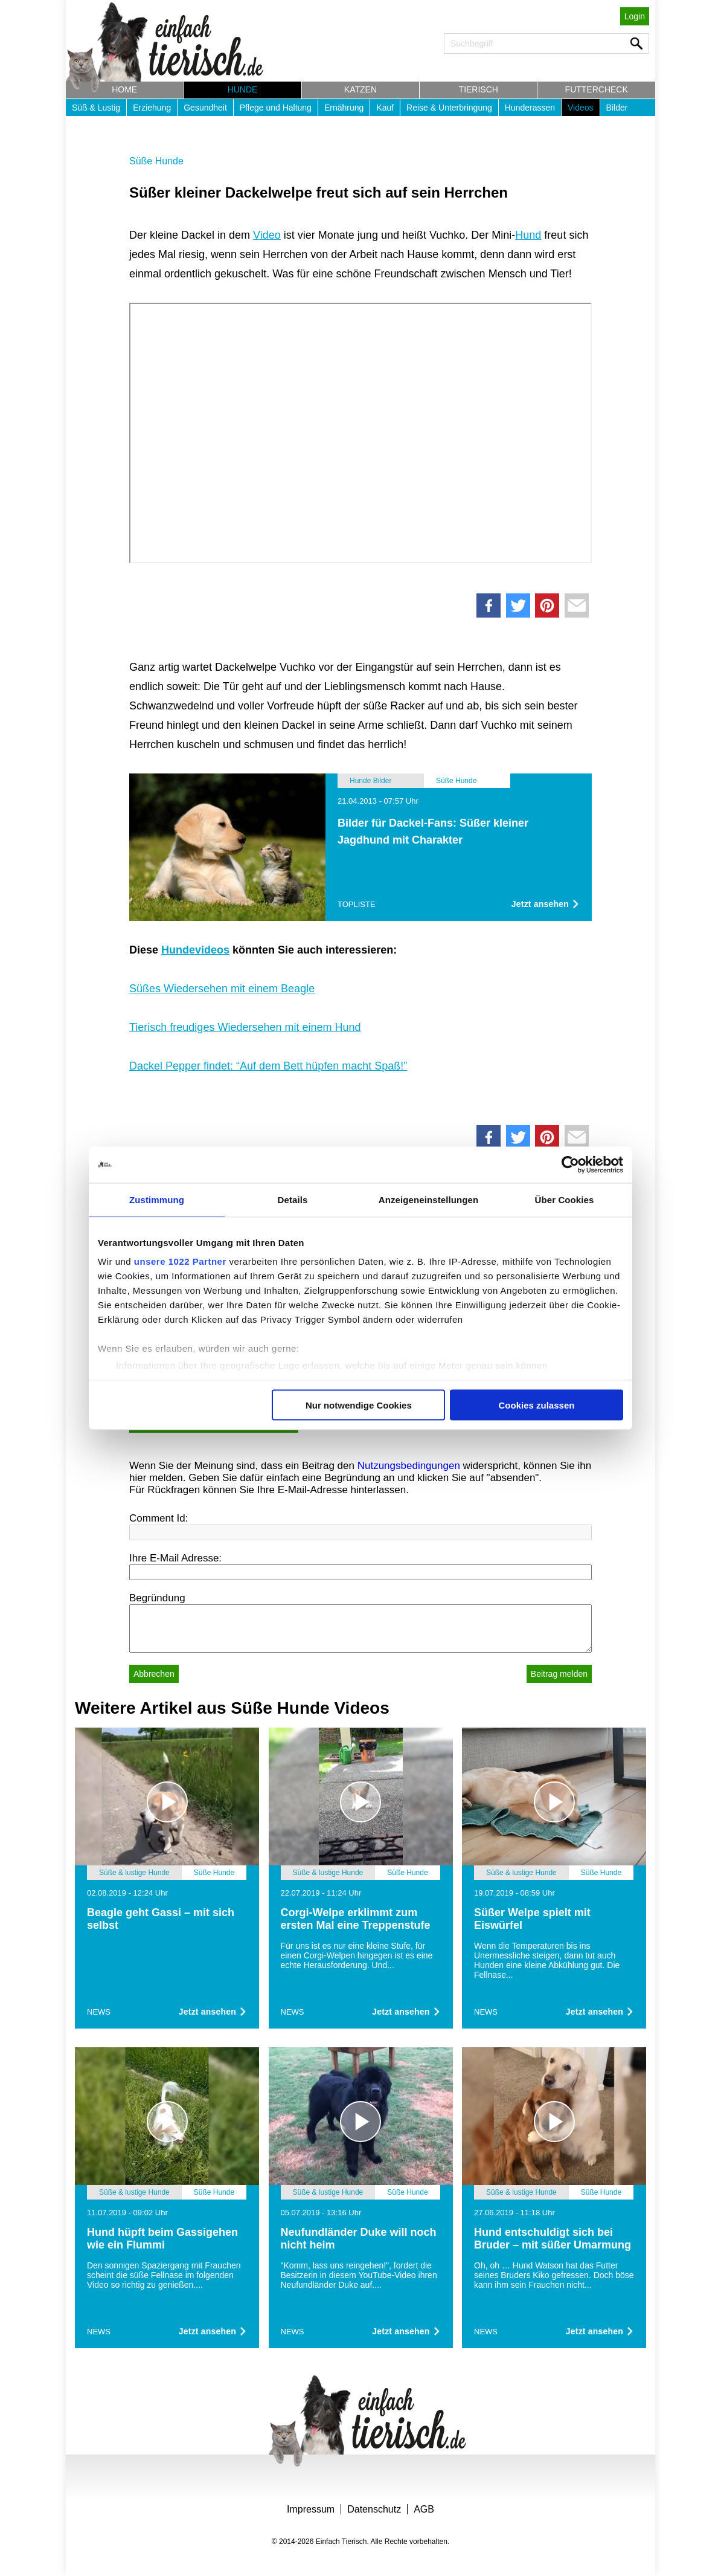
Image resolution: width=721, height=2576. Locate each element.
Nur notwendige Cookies (359, 1404)
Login (634, 16)
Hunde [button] (243, 89)
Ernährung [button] (344, 107)
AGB (424, 2509)
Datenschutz (374, 2509)
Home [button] (124, 89)
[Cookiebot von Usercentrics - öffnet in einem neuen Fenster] (570, 1164)
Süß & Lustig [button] (96, 107)
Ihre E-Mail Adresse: (175, 1558)
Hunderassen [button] (530, 107)
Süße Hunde (156, 161)
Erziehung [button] (152, 107)
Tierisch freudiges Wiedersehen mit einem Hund (245, 1027)
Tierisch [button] (478, 89)
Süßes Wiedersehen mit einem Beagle (222, 989)
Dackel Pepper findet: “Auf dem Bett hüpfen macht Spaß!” (268, 1066)
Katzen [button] (360, 89)
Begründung (157, 1598)
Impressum (311, 2509)
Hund (528, 235)
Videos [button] (581, 107)
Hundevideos (195, 950)
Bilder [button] (617, 107)
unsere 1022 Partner (180, 1261)
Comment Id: (158, 1518)
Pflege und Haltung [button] (276, 107)
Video (267, 235)
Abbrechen (154, 1674)
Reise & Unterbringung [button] (449, 107)
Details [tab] (293, 1199)
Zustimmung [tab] (156, 1199)
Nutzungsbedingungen (408, 1465)
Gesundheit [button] (205, 107)
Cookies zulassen (537, 1404)
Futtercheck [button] (596, 89)
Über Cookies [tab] (564, 1199)
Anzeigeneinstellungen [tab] (428, 1199)
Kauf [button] (385, 107)
